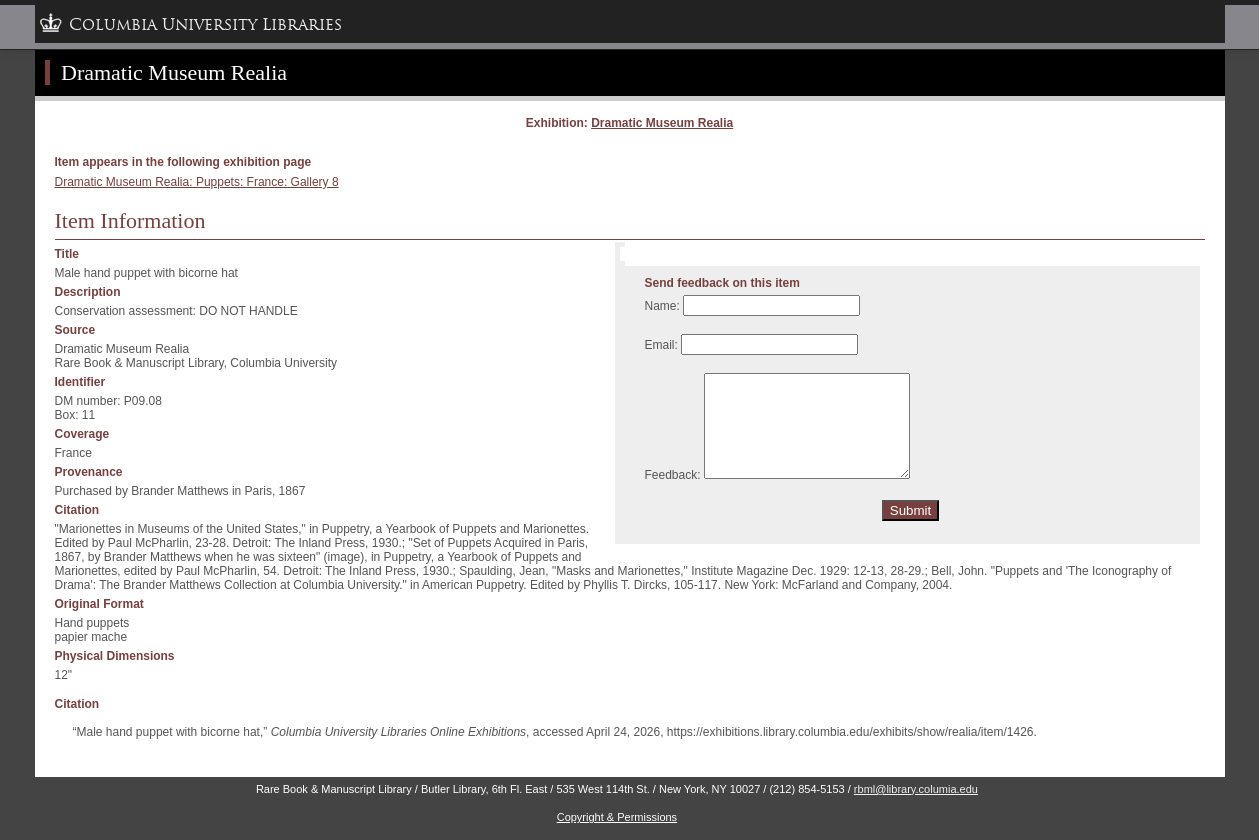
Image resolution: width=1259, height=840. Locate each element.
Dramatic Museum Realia (662, 123)
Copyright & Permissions (617, 817)
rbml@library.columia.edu (916, 789)
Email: (661, 345)
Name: (662, 306)
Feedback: (673, 475)
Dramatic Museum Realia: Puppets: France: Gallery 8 (197, 182)
